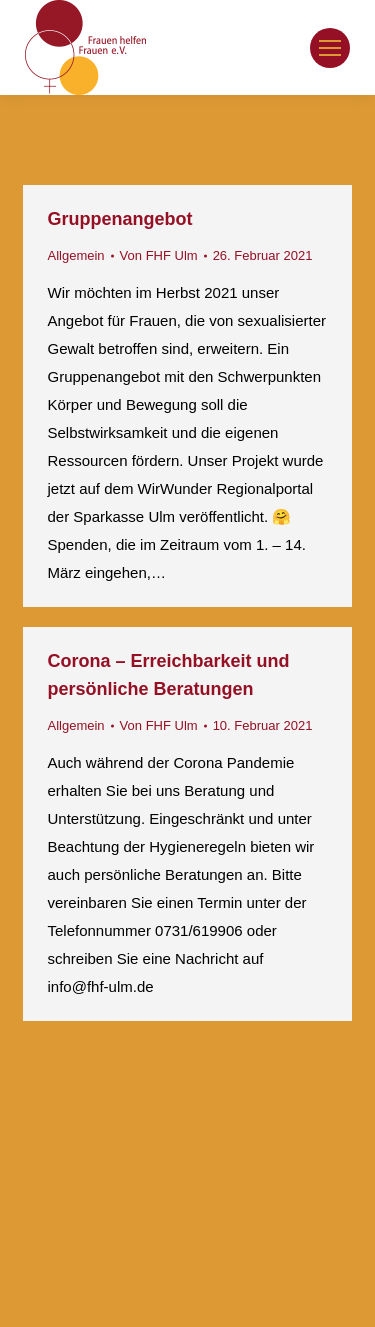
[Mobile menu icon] (330, 48)
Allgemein (76, 255)
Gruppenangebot (120, 219)
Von (159, 255)
